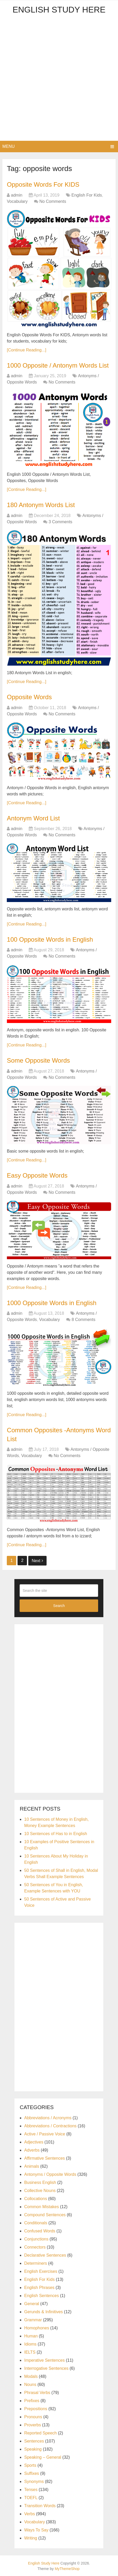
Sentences (34, 2441)
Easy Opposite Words (37, 1175)
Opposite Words (29, 697)
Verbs (29, 2514)
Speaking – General (42, 2457)
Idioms (30, 2344)
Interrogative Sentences (46, 2368)
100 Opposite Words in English (50, 939)
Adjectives (33, 2142)
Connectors (35, 2247)
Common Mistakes (41, 2206)
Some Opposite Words (38, 1060)
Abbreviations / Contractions (50, 2126)
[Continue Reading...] (26, 350)
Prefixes (31, 2400)
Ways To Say (36, 2530)
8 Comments (83, 1319)
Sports (30, 2465)
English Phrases (39, 2287)
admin (17, 195)
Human (31, 2336)
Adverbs (32, 2150)
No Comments (52, 201)
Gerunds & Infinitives (43, 2312)
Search (59, 1606)
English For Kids (86, 195)
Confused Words (39, 2231)
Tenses (30, 2489)
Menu (8, 146)
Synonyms (34, 2481)
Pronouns (33, 2417)
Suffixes (31, 2473)
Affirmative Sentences (44, 2158)
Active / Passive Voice (44, 2134)
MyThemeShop (67, 2569)
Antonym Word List (33, 818)
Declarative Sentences (45, 2255)
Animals (31, 2166)
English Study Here (59, 9)
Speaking (33, 2449)
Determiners (35, 2263)
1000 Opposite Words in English (51, 1302)
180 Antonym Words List (41, 504)
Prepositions (35, 2409)
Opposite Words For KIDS (43, 184)
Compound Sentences (44, 2215)
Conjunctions (36, 2239)
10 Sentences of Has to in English (55, 1833)
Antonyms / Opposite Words (50, 2174)
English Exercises (40, 2271)
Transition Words (39, 2506)
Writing (30, 2538)
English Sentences (41, 2295)
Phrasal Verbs (37, 2392)
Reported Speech (40, 2433)
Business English (40, 2182)
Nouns (30, 2384)
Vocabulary (17, 201)
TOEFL (30, 2497)
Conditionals (35, 2223)
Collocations (35, 2198)
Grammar (33, 2320)
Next (37, 1560)
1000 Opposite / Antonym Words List (58, 365)
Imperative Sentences (44, 2360)
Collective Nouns (39, 2190)
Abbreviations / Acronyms (47, 2118)
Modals (31, 2376)
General (31, 2303)
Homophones (36, 2328)
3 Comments (60, 522)
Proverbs (32, 2425)
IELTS (29, 2352)
